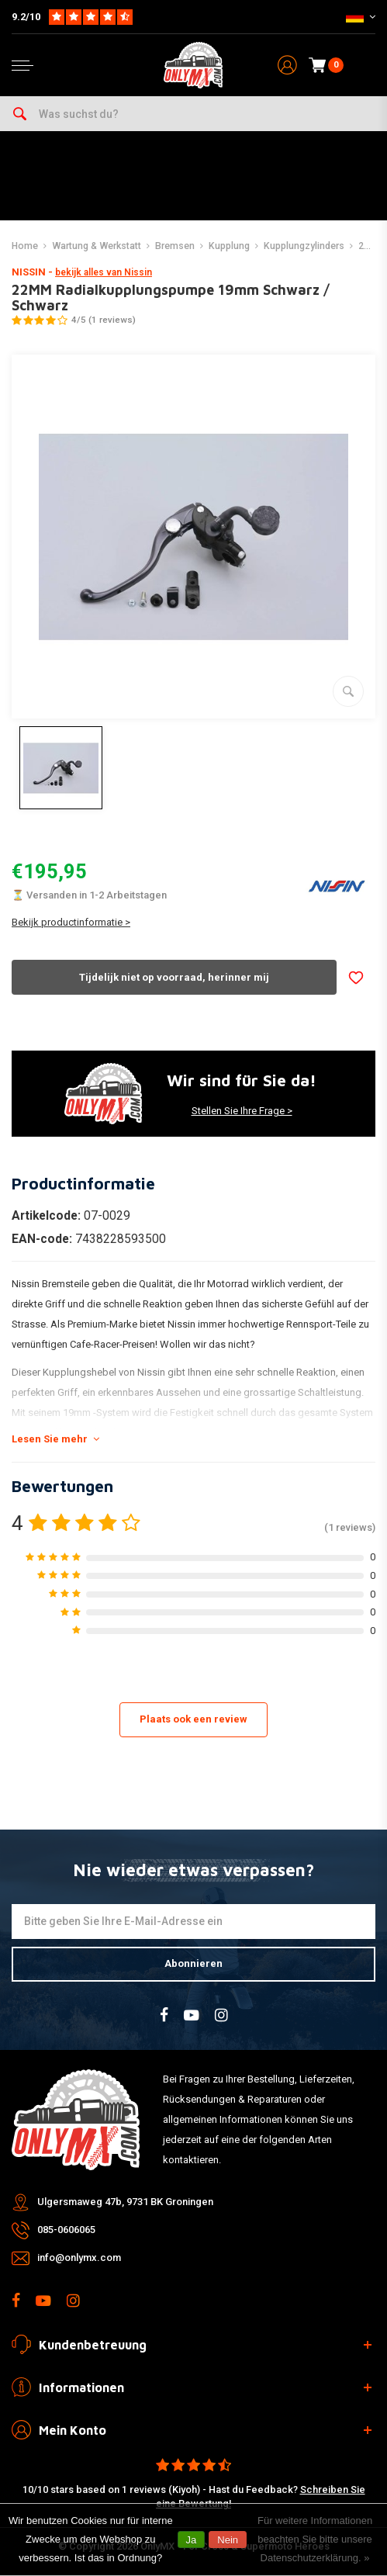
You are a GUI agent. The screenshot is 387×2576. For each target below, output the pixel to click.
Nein (227, 2540)
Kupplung (229, 246)
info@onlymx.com (79, 2257)
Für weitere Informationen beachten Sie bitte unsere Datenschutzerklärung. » (314, 2539)
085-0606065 (66, 2229)
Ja (191, 2540)
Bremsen (175, 246)
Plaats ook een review (193, 1719)
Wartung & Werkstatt (96, 246)
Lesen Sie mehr (55, 1439)
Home (25, 246)
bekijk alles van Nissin (103, 272)
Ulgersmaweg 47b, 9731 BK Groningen (125, 2201)
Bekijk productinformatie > (71, 922)
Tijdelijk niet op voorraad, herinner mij (174, 977)
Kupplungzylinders (304, 246)
